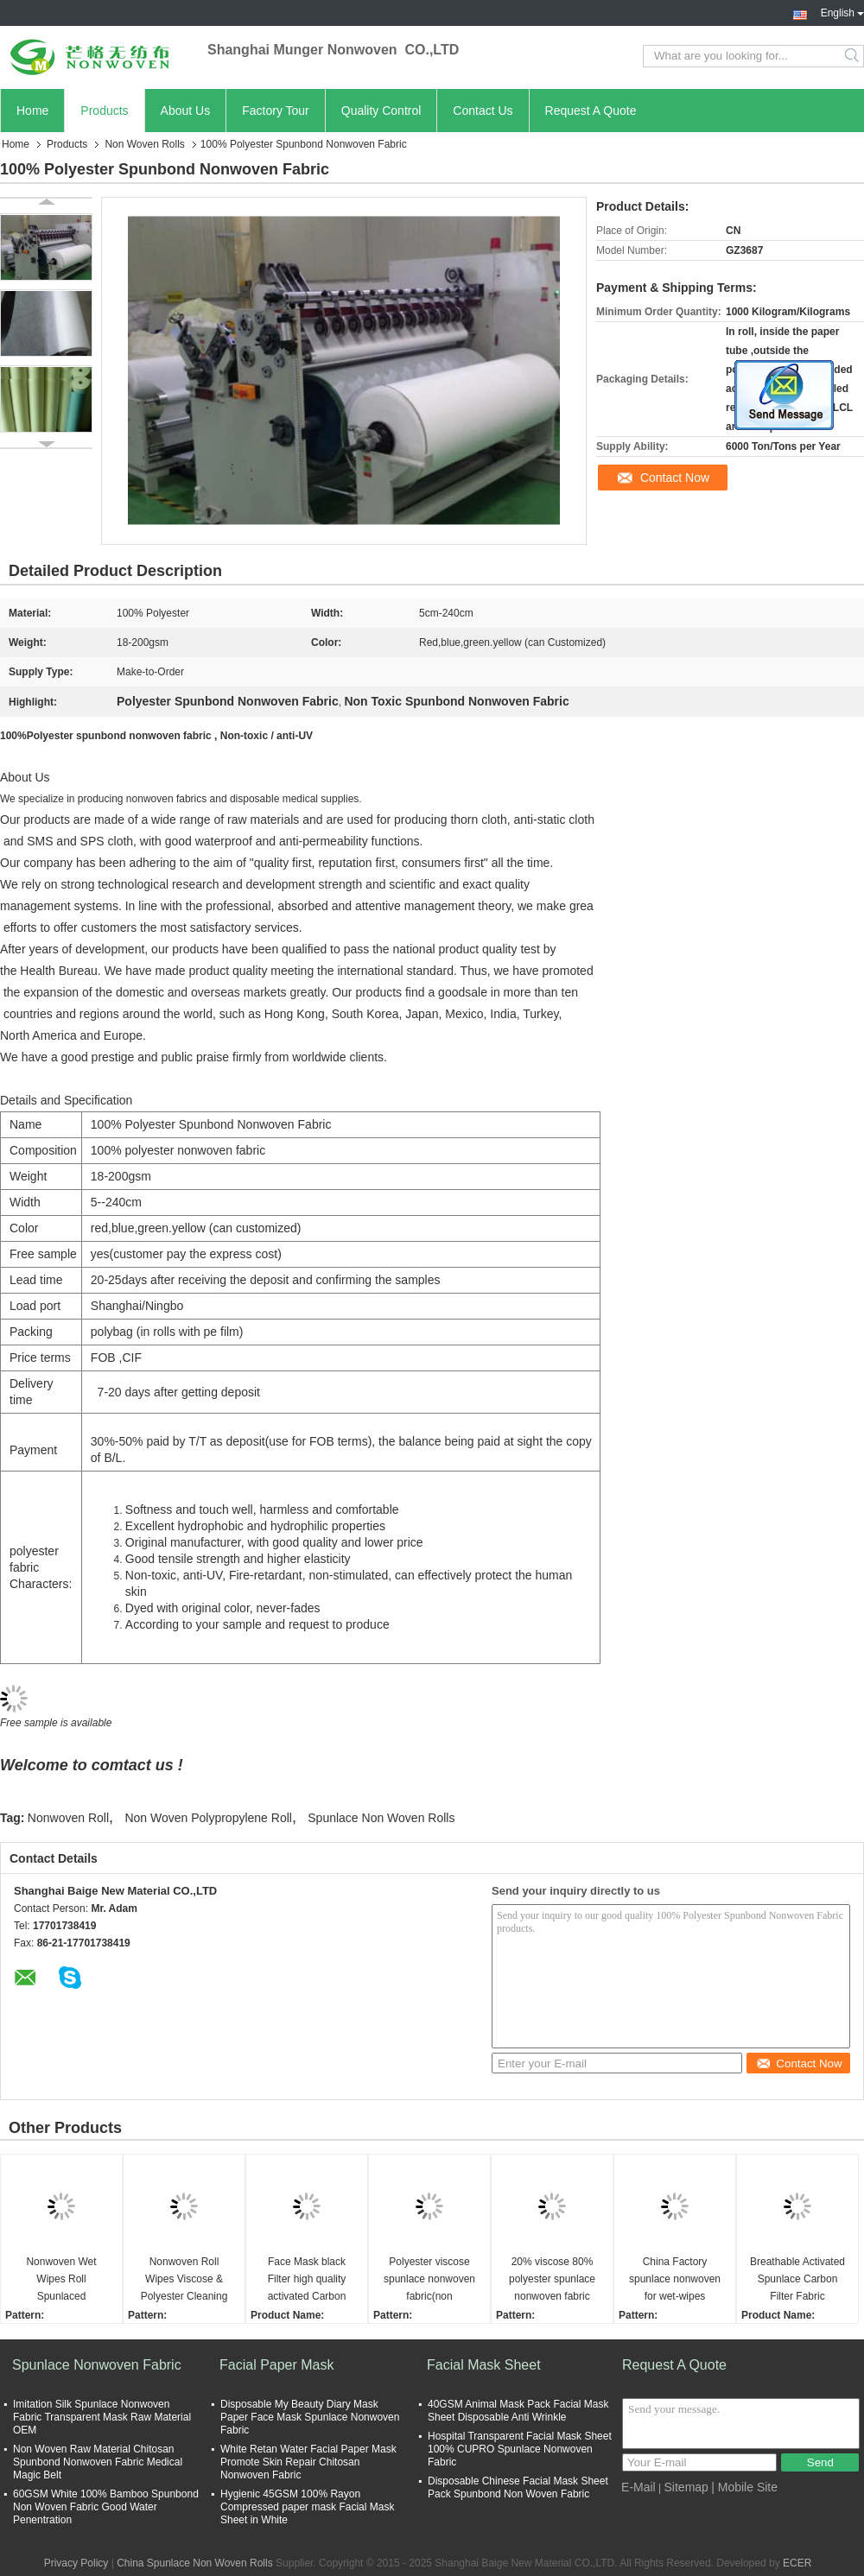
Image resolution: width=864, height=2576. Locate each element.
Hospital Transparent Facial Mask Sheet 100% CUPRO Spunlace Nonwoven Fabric (520, 2449)
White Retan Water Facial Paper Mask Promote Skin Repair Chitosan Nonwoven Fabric (308, 2462)
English (842, 11)
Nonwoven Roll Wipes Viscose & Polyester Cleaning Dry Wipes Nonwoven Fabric (183, 2280)
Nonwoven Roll (68, 1818)
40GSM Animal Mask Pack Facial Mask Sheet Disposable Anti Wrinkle (518, 2410)
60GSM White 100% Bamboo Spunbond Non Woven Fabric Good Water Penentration (106, 2507)
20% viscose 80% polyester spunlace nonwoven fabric (552, 2279)
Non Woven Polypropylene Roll (208, 1818)
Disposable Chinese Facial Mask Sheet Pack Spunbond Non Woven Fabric (518, 2487)
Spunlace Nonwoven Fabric (96, 2365)
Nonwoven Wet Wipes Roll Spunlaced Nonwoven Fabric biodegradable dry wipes (61, 2280)
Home (32, 110)
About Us (186, 110)
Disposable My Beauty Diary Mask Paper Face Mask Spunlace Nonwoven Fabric (309, 2417)
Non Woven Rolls (144, 144)
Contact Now (674, 477)
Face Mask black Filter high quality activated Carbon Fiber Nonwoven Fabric (307, 2280)
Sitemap (686, 2487)
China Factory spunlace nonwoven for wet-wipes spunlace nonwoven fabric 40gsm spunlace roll (675, 2280)
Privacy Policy (76, 2563)
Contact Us (482, 110)
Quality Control (381, 110)
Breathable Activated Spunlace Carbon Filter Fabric (797, 2279)
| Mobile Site (744, 2487)
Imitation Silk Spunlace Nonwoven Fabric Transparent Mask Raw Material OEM (102, 2417)
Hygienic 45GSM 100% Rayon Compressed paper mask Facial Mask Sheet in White (307, 2507)
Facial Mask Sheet (484, 2365)
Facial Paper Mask (276, 2365)
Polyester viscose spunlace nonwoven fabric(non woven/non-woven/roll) (429, 2280)
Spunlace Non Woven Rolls (381, 1818)
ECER (797, 2563)
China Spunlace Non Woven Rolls (195, 2563)
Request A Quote (591, 110)
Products (104, 110)
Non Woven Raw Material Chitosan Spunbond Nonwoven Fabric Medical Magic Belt (97, 2462)
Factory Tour (275, 110)
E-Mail (638, 2487)
